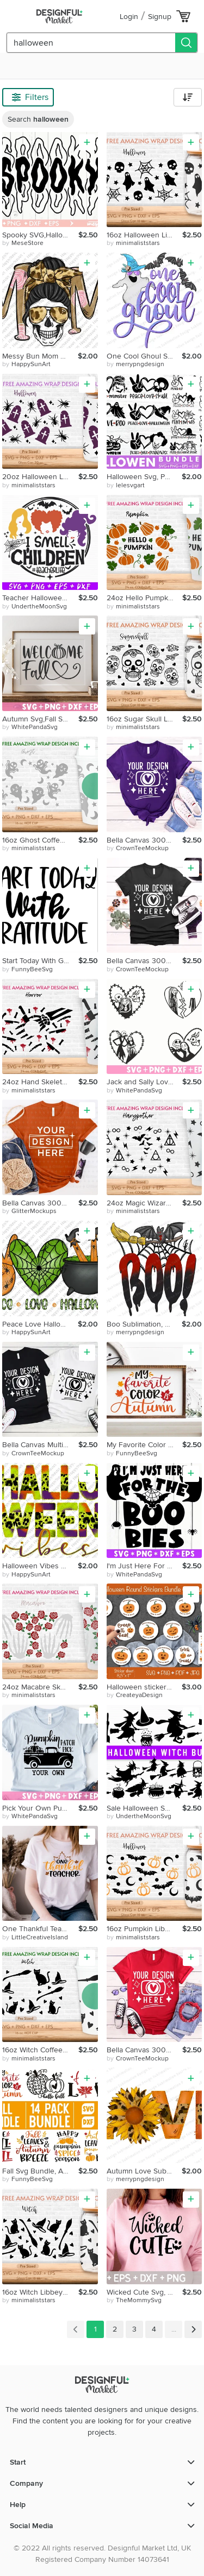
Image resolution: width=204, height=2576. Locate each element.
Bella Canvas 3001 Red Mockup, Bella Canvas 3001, (145, 2049)
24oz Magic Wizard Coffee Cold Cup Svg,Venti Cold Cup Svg (145, 1203)
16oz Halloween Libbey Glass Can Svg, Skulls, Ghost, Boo (145, 235)
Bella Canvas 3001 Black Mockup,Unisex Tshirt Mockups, (145, 960)
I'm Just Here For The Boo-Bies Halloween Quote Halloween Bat (145, 1565)
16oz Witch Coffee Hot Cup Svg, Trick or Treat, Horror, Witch (40, 2049)
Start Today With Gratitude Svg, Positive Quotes (40, 960)
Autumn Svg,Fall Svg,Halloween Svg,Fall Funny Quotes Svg (40, 719)
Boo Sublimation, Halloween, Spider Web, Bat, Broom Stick (144, 1324)
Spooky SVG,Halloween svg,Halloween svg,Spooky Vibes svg (40, 235)
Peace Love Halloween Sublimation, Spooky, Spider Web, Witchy (40, 1324)
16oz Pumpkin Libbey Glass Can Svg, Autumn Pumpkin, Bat (145, 1928)
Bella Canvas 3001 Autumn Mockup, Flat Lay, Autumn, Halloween (40, 1203)
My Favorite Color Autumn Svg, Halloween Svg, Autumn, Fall (145, 1444)
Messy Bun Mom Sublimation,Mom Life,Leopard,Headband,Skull (40, 356)
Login (129, 16)
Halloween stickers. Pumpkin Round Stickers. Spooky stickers (144, 1687)
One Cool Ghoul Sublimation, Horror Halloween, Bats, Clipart (144, 356)
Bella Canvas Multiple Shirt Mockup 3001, (40, 1444)
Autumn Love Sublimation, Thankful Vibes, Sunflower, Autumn (144, 2171)
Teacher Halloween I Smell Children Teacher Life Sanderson (40, 597)
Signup (159, 16)
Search (38, 119)
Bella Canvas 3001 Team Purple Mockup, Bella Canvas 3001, (145, 840)
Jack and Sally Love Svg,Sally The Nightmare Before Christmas (145, 1081)
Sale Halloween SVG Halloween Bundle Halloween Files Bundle (145, 1808)
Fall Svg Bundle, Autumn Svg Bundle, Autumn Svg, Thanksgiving (40, 2171)
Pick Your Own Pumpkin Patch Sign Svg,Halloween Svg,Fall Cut (40, 1808)
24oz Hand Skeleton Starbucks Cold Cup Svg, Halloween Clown (40, 1081)
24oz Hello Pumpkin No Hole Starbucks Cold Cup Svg (145, 597)
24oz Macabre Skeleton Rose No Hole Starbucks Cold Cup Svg (40, 1687)
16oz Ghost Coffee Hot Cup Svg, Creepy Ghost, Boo (40, 840)
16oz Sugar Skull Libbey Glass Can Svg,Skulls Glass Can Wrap (145, 719)
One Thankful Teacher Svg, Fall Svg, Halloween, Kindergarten (40, 1928)
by (23, 243)
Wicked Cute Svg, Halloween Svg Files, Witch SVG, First (145, 2292)
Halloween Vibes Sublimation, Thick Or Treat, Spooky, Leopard (40, 1565)
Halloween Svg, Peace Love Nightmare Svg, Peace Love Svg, (144, 476)
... (173, 2329)
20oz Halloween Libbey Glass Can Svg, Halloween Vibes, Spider (40, 476)
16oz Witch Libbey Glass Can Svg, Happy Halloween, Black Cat (40, 2292)
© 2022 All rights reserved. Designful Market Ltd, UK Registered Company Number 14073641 (102, 2553)
